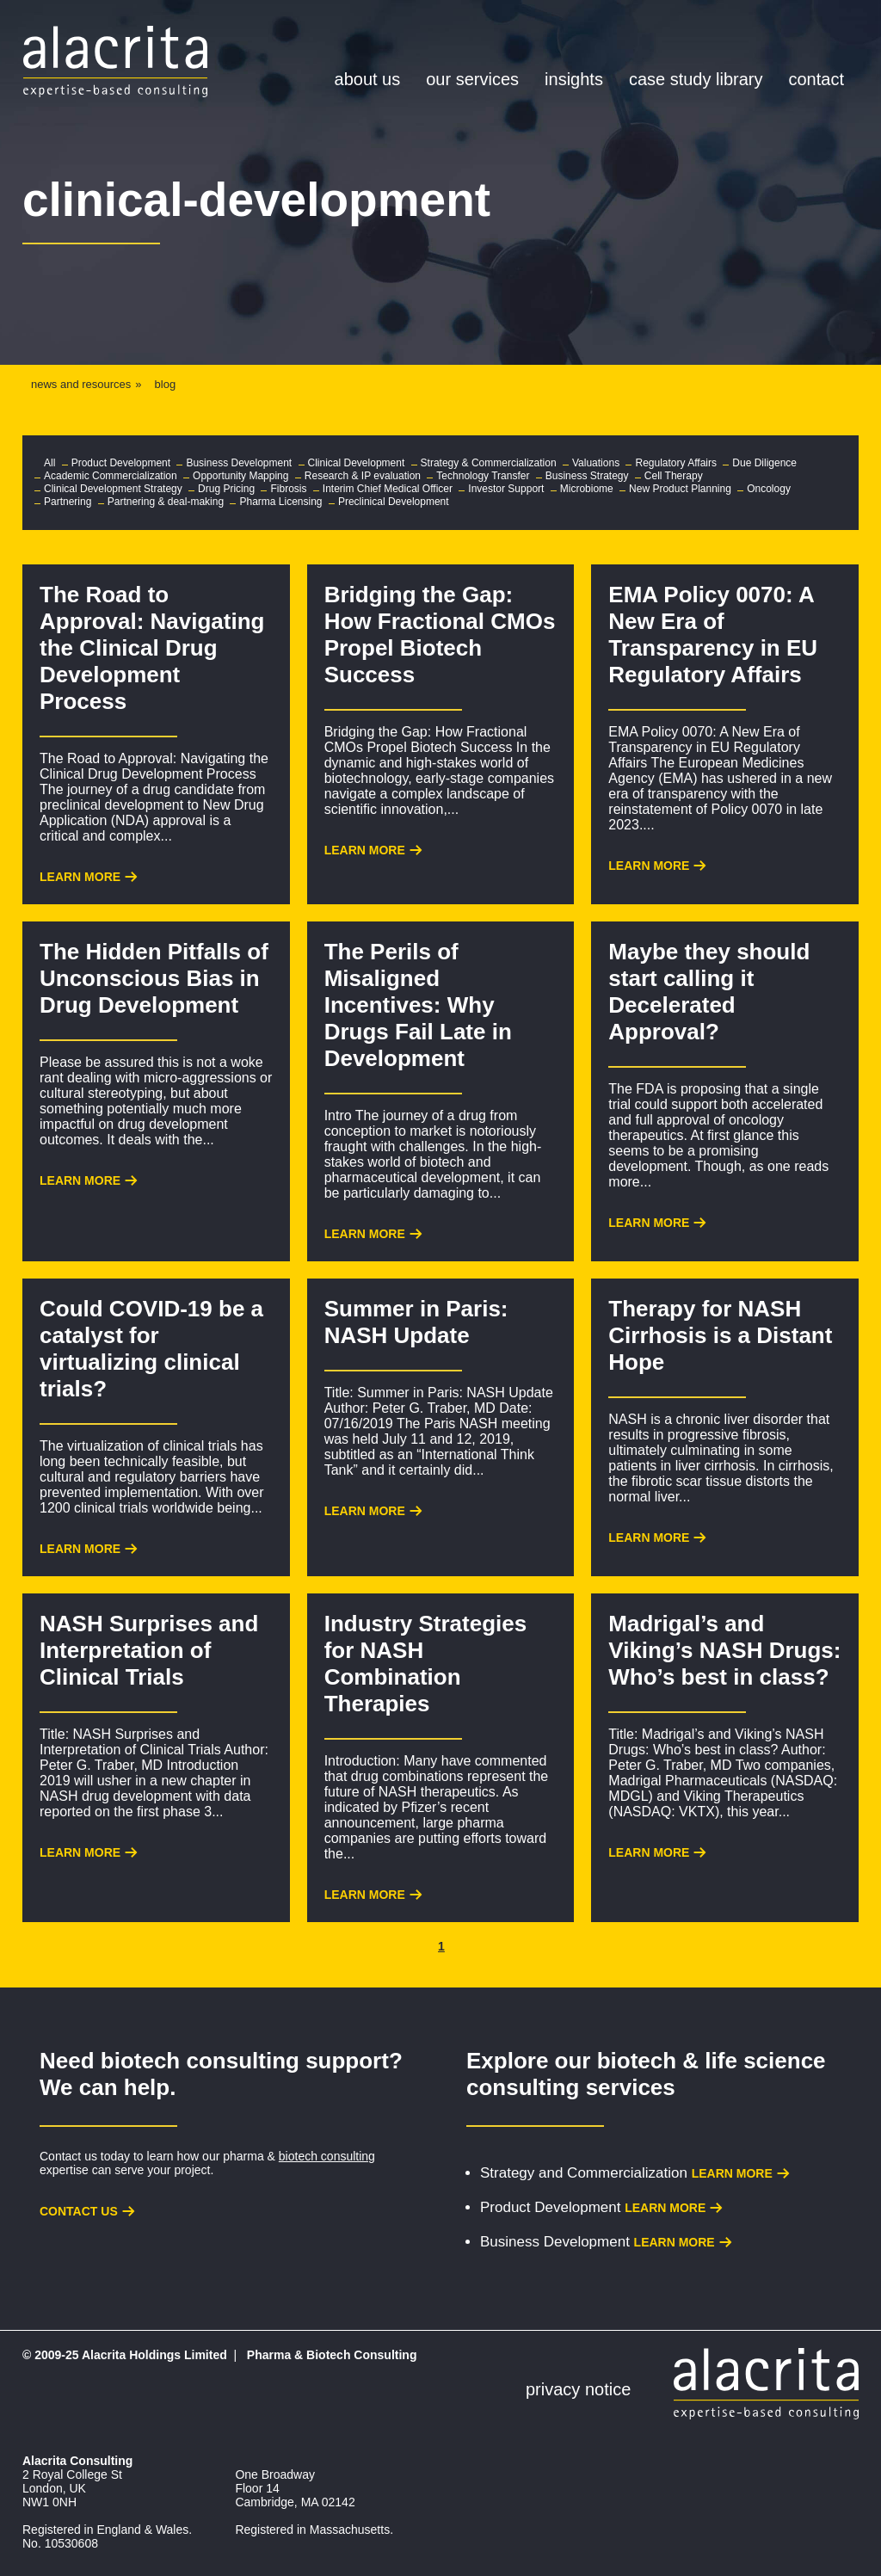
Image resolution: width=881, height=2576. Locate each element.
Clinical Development (356, 463)
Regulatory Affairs (676, 463)
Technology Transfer (482, 476)
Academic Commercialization (110, 476)
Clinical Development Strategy (113, 489)
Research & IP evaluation (363, 476)
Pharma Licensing (280, 502)
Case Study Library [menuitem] (696, 79)
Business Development (239, 463)
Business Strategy (587, 476)
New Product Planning (680, 489)
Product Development (120, 463)
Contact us (79, 2211)
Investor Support (506, 489)
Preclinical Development (393, 502)
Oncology (769, 489)
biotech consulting (327, 2156)
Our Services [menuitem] (472, 79)
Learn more (732, 2173)
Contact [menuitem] (816, 79)
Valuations (595, 463)
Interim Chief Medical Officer (388, 489)
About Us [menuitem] (368, 79)
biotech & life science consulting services (646, 2074)
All (49, 463)
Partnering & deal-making (166, 502)
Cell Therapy (673, 476)
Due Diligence (764, 463)
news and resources (81, 384)
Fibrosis (288, 489)
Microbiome (586, 489)
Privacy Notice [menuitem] (578, 2389)
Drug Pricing (226, 489)
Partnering (67, 502)
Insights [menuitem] (574, 79)
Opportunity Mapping (240, 476)
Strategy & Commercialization (489, 463)
